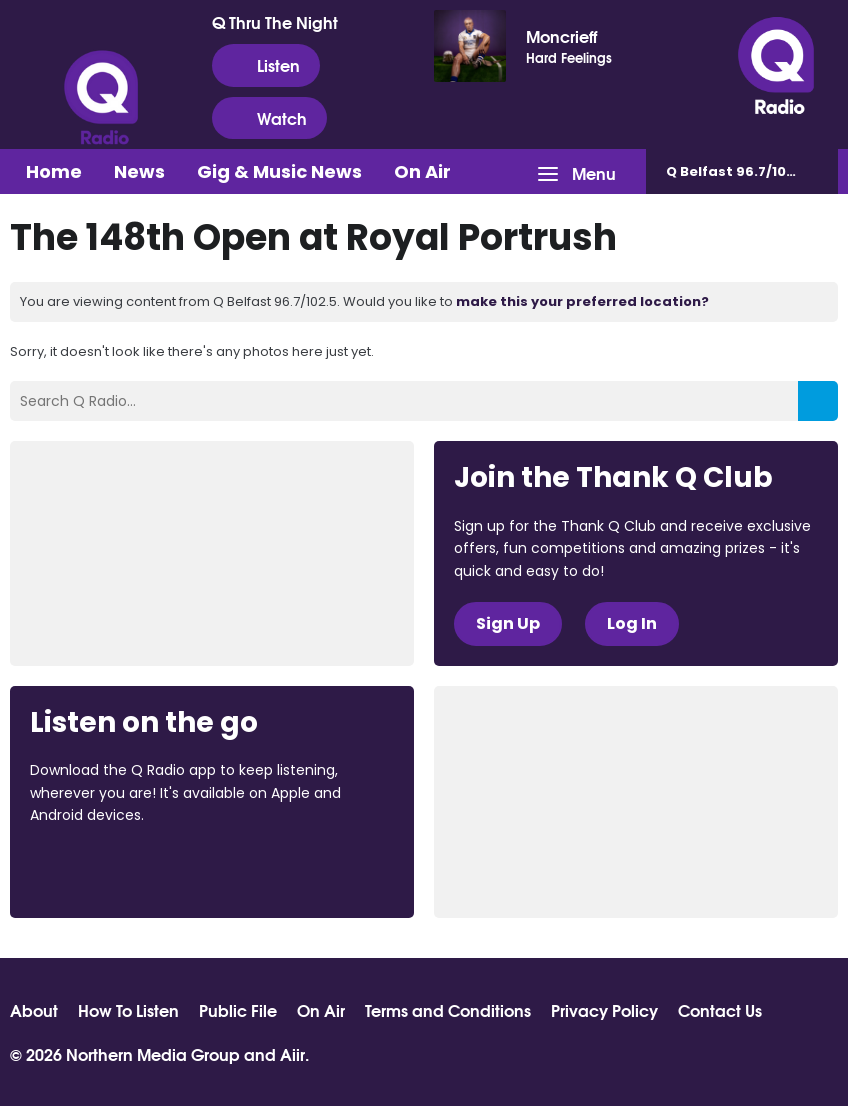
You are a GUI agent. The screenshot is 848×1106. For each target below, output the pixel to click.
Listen (266, 65)
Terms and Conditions (448, 1010)
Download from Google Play (275, 870)
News (139, 171)
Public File (238, 1010)
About (34, 1010)
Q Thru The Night (275, 22)
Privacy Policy (604, 1010)
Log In (632, 623)
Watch (269, 118)
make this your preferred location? (582, 301)
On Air (422, 171)
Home (54, 171)
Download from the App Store (108, 870)
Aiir (292, 1053)
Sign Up (508, 623)
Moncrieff (561, 36)
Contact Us (720, 1010)
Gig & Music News (279, 171)
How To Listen (128, 1010)
